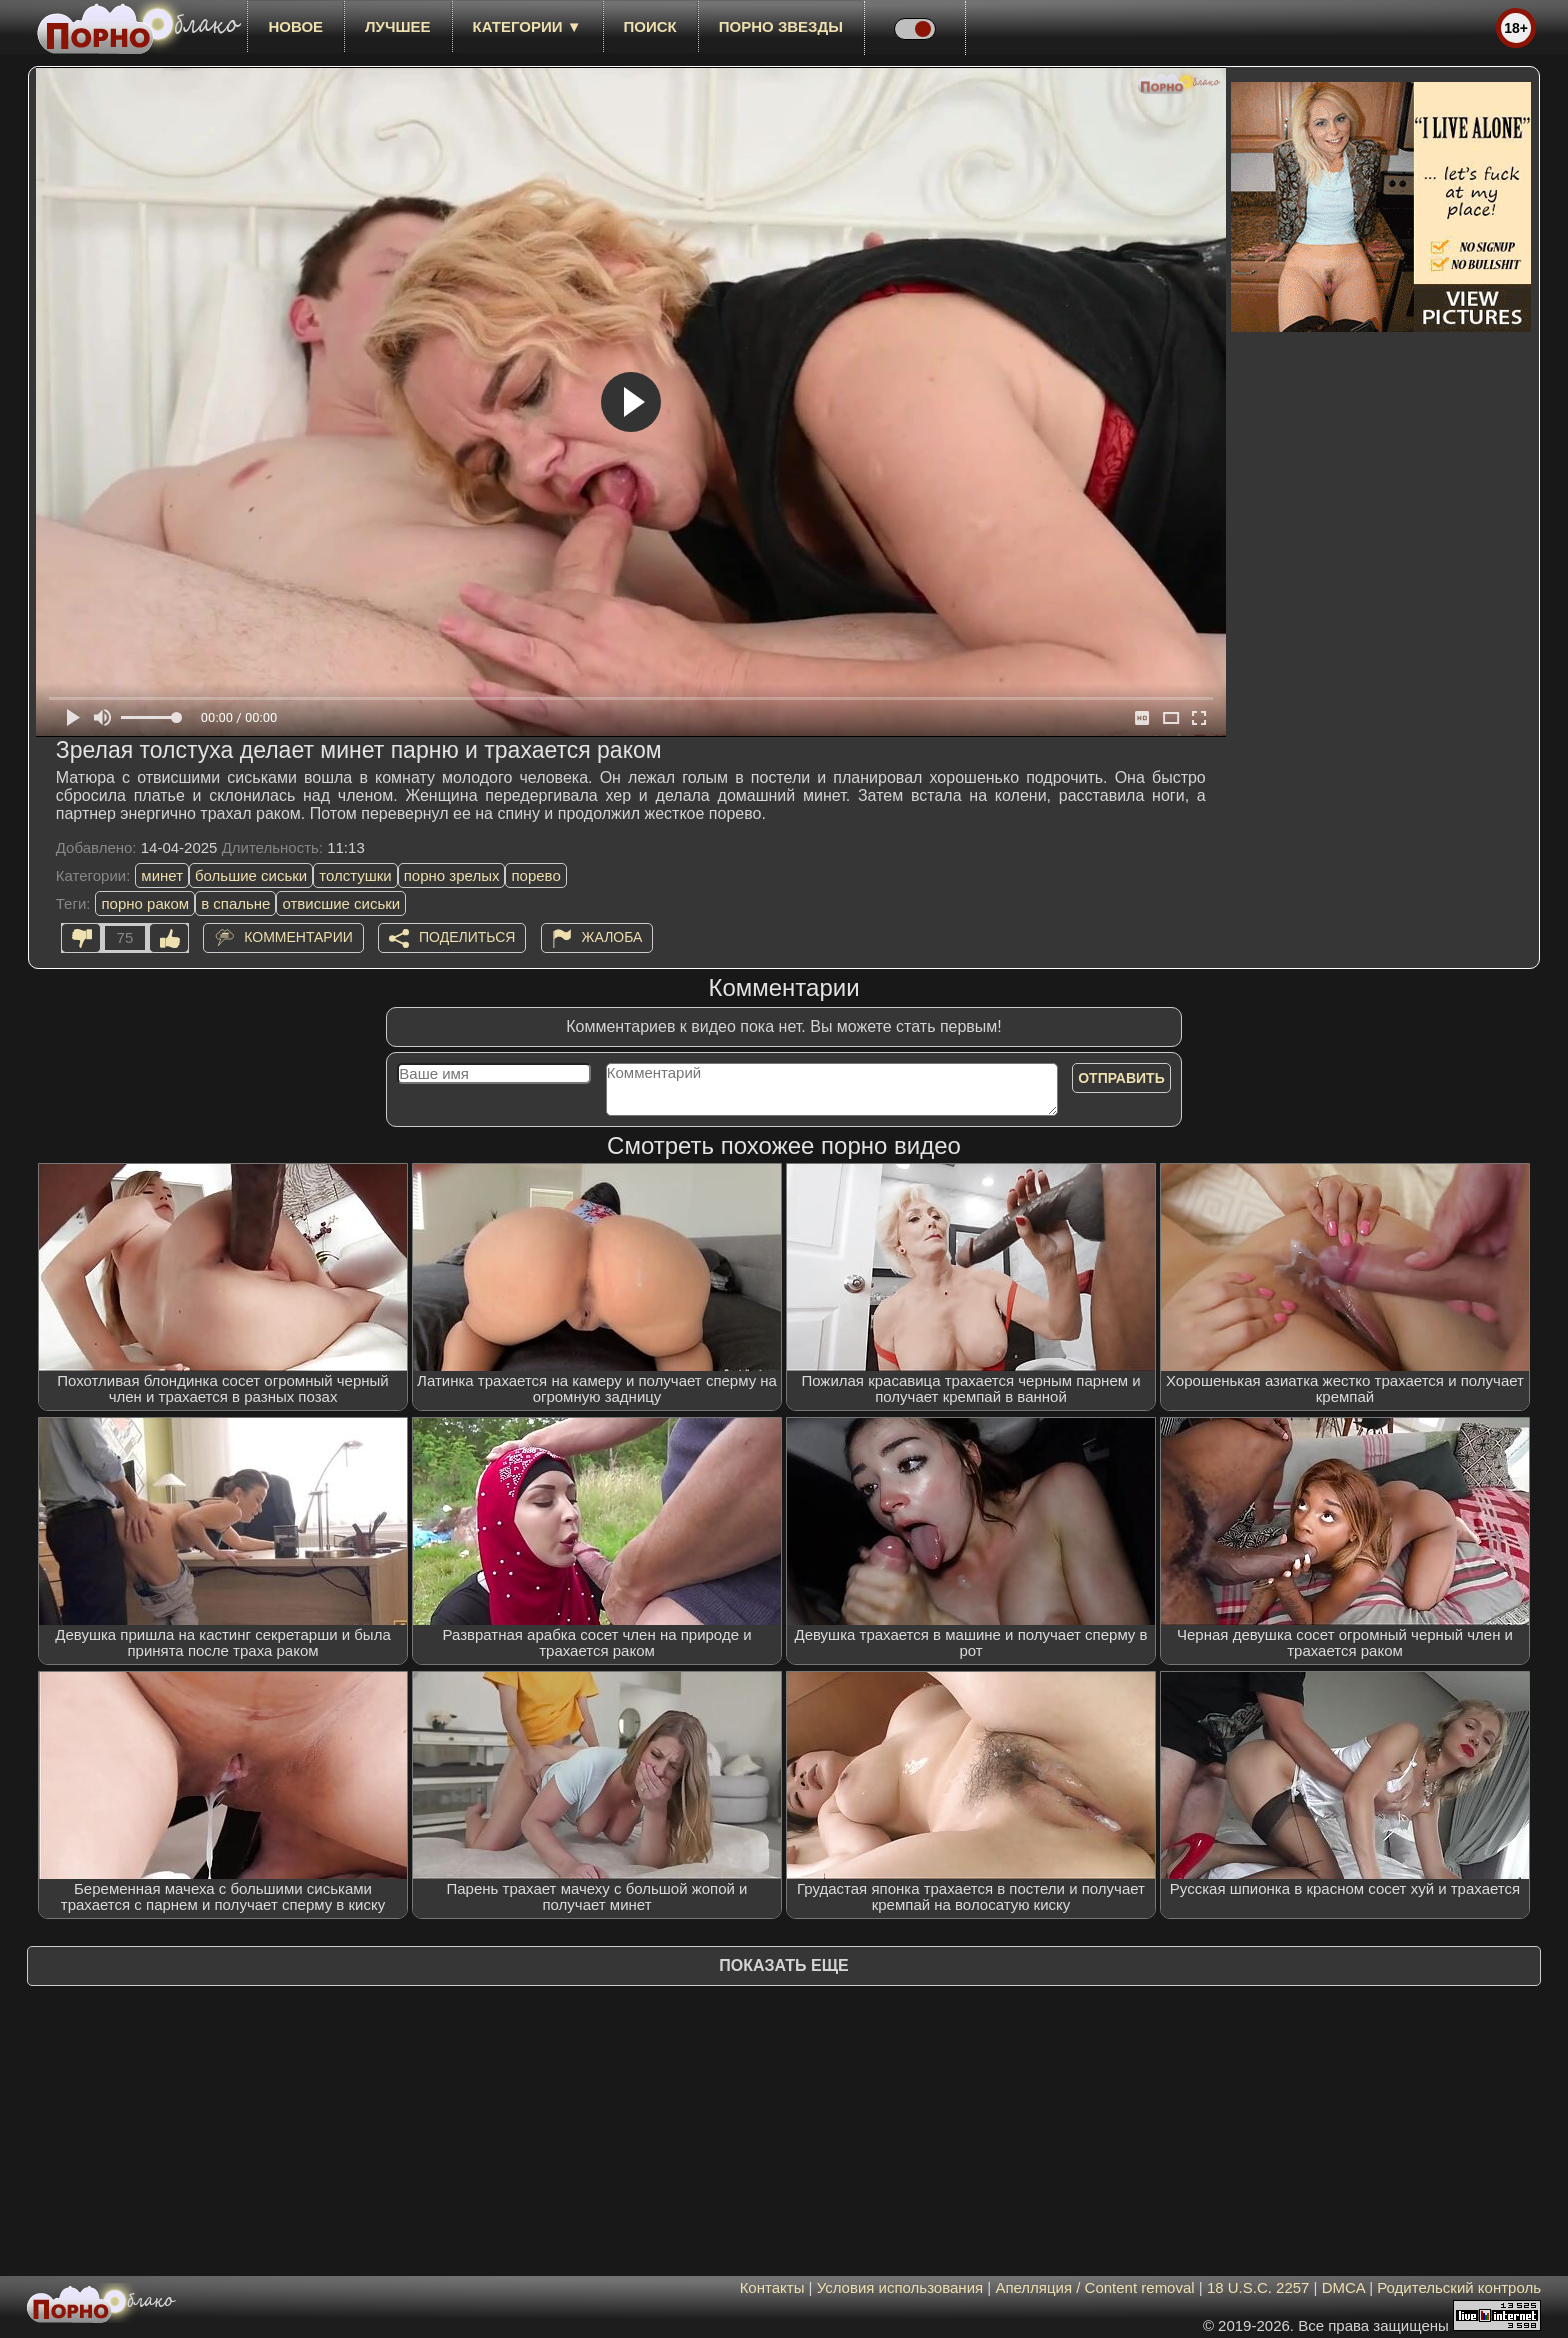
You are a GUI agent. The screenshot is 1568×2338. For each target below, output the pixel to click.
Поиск (650, 26)
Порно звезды (781, 26)
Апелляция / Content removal (1094, 2287)
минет (162, 875)
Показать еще (783, 1965)
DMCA (1343, 2287)
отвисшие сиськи (341, 903)
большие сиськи (251, 875)
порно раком (145, 903)
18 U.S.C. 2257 (1258, 2287)
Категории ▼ (527, 26)
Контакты (772, 2287)
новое (295, 26)
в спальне (235, 903)
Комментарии (298, 937)
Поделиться (467, 937)
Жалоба (612, 937)
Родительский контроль (1459, 2287)
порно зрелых (452, 875)
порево (535, 875)
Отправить (1121, 1078)
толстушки (355, 875)
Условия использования (900, 2287)
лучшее (397, 26)
